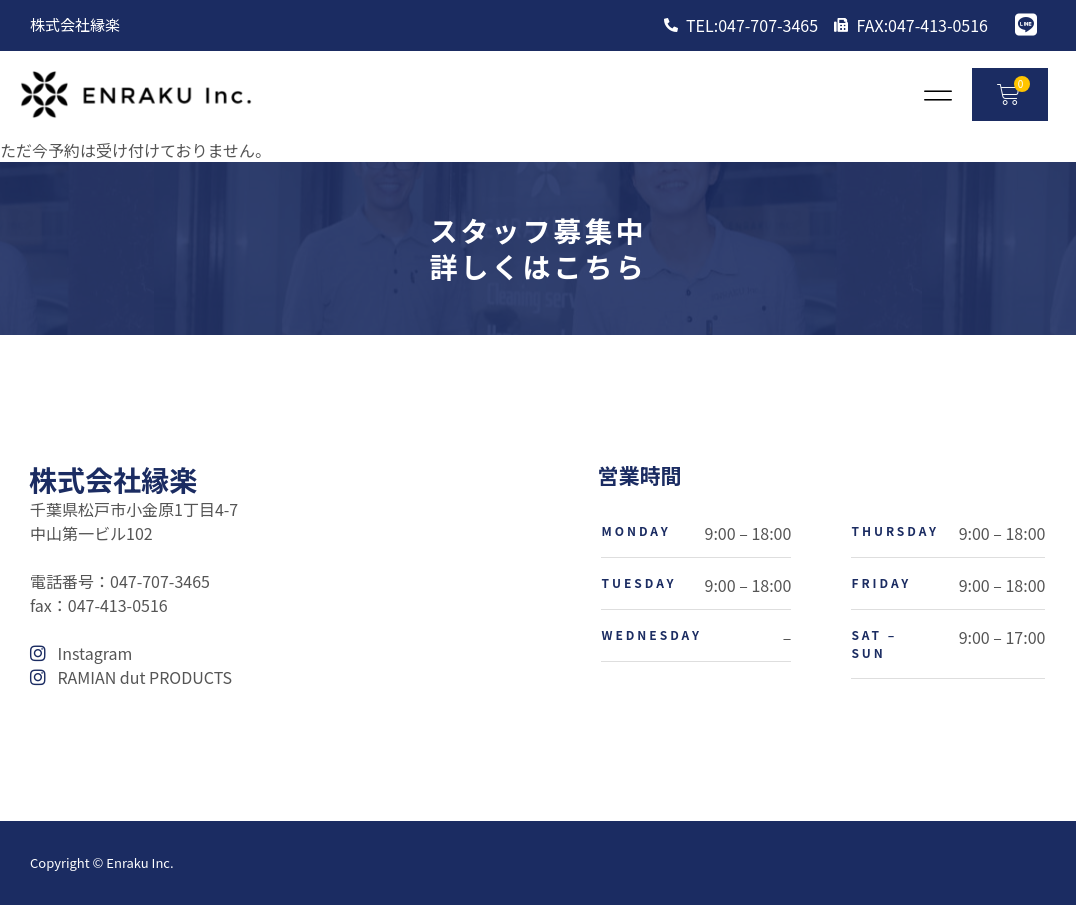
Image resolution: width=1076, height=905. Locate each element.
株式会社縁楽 (113, 479)
